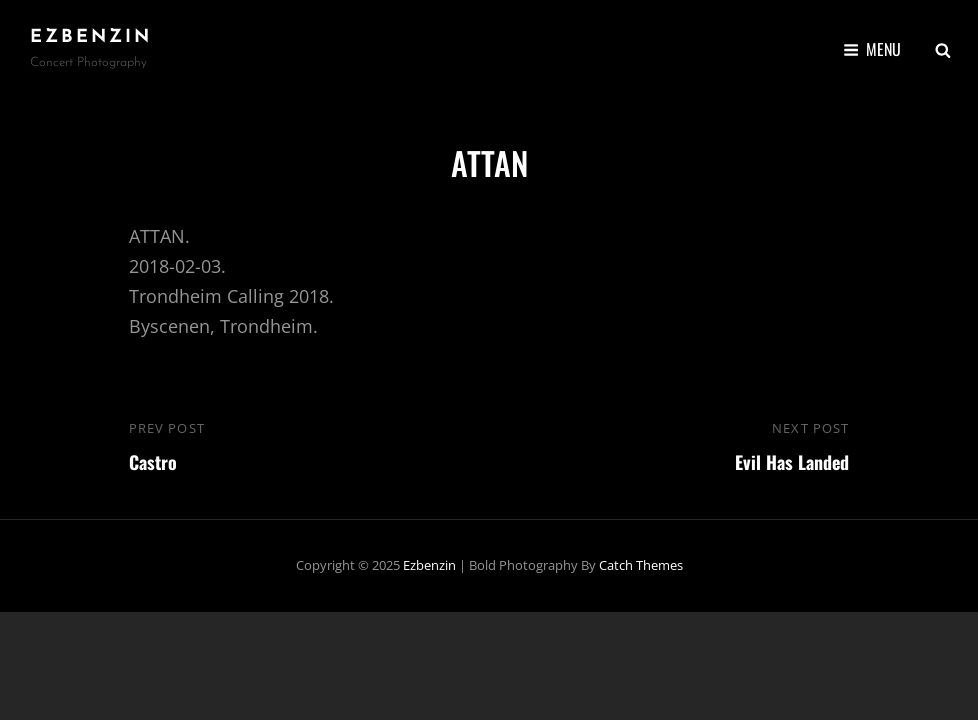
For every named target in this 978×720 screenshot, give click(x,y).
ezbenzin (91, 37)
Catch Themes (641, 565)
